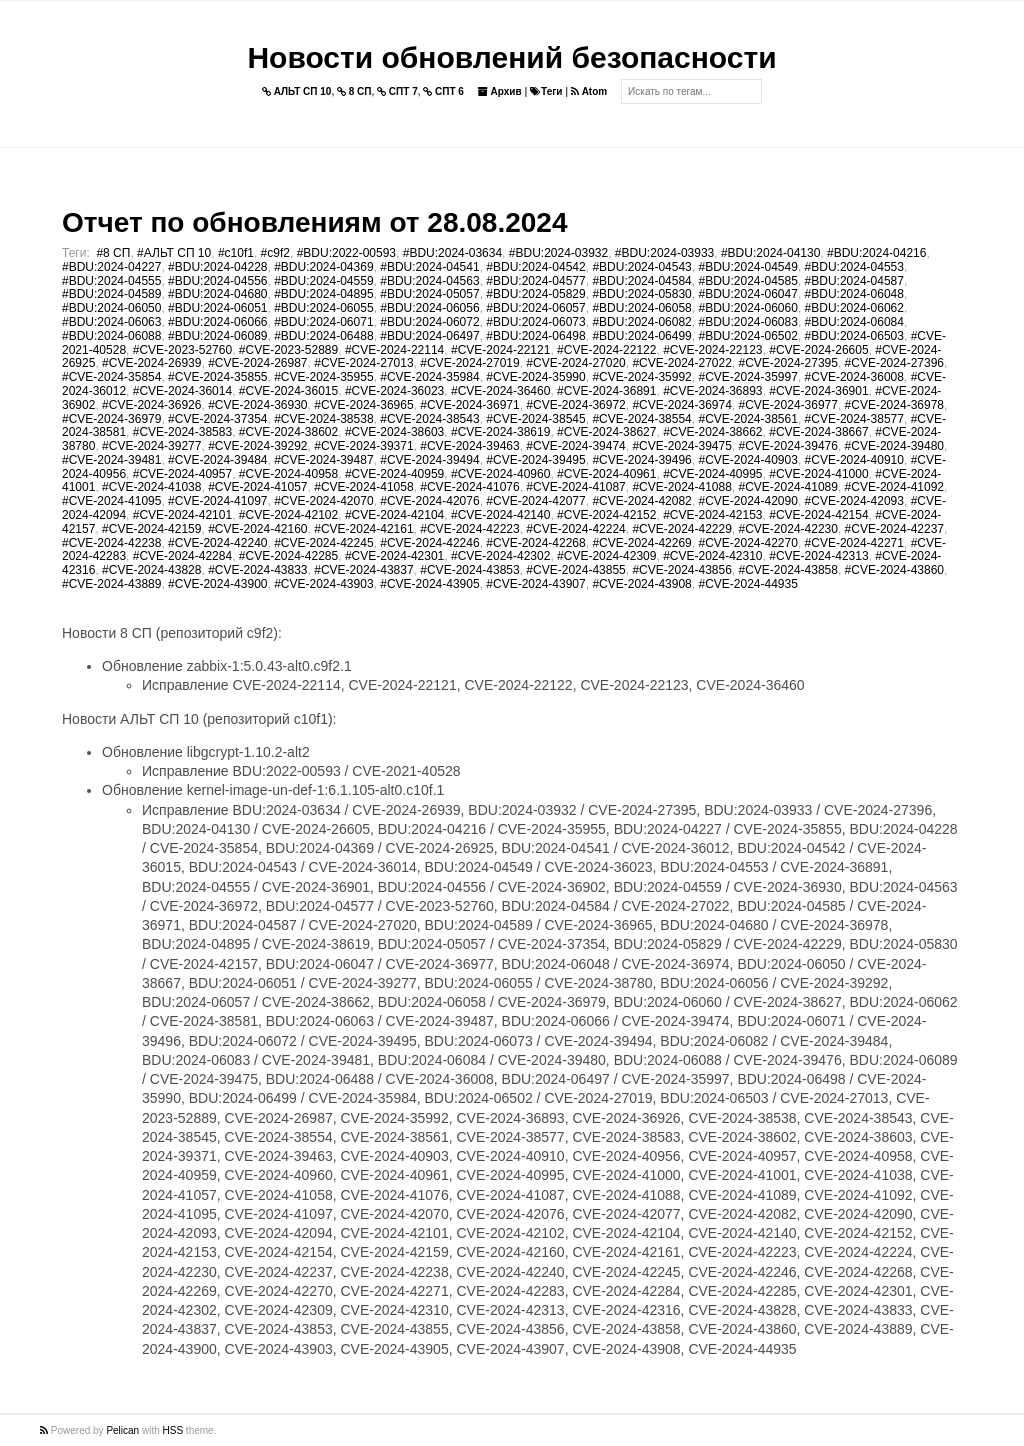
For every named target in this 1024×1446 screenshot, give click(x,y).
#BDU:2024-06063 (111, 322)
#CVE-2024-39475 (681, 446)
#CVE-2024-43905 (429, 584)
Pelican (122, 1430)
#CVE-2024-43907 (535, 584)
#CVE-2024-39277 (151, 446)
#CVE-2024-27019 (469, 363)
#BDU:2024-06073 (535, 322)
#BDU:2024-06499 (641, 336)
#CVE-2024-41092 (894, 487)
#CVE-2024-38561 (747, 419)
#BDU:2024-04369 (323, 267)
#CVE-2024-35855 (217, 377)
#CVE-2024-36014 (182, 391)
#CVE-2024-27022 (681, 363)
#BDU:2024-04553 (854, 267)
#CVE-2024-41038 (151, 487)
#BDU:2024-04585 (747, 281)
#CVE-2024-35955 (323, 377)
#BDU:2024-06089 (217, 336)
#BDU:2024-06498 (535, 336)
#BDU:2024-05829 (535, 294)
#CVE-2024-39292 (257, 446)
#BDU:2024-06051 (217, 308)
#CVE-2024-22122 (606, 350)
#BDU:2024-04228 (217, 267)
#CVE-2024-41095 (111, 501)
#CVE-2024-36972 (575, 405)
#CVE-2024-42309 (606, 556)
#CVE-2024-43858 (788, 570)
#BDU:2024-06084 (854, 322)
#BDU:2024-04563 (429, 281)
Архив (500, 91)
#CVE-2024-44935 (747, 584)
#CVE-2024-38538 (323, 419)
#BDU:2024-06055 (323, 308)
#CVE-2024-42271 (854, 543)
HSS (173, 1430)
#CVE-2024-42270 (747, 543)
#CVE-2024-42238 (111, 543)
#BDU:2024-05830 (641, 294)
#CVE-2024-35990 (535, 377)
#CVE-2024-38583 (182, 432)
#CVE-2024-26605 (818, 350)
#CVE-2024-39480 (894, 446)
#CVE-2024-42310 (712, 556)
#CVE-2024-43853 (469, 570)
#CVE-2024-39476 (788, 446)
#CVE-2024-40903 (747, 460)
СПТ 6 (443, 91)
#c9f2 (275, 253)
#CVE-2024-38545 (535, 419)
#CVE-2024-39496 (641, 460)
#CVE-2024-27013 (363, 363)
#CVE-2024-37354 (217, 419)
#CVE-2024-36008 (854, 377)
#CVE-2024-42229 (681, 529)
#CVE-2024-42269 (641, 543)
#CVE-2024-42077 (535, 501)
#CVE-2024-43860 (894, 570)
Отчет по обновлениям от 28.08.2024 (314, 222)
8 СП (354, 91)
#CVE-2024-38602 (288, 432)
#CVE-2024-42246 (429, 543)
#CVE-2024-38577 (854, 419)
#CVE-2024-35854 (111, 377)
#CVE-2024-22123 (712, 350)
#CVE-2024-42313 (818, 556)
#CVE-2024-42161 (363, 529)
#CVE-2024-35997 (747, 377)
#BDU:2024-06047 (747, 294)
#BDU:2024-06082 (641, 322)
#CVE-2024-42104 (394, 515)
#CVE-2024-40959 (394, 474)
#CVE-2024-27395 (788, 363)
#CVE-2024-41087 (575, 487)
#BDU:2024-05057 (429, 294)
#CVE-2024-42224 (575, 529)
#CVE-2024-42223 (469, 529)
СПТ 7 (397, 91)
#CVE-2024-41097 (217, 501)
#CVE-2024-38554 (641, 419)
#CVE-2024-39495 (535, 460)
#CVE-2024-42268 (535, 543)
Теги (546, 91)
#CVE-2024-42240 (217, 543)
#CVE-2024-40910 (854, 460)
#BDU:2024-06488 (323, 336)
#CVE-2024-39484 (217, 460)
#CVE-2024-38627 (606, 432)
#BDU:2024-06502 (747, 336)
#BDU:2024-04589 (111, 294)
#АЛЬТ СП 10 (174, 253)
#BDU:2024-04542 (535, 267)
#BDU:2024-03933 (664, 253)
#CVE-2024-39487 (323, 460)
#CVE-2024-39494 (429, 460)
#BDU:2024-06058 (641, 308)
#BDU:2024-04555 (111, 281)
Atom (589, 91)
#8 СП (113, 253)
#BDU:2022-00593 (346, 253)
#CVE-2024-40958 (288, 474)
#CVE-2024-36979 (111, 419)
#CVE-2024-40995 (712, 474)
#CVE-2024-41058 (363, 487)
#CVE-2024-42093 (854, 501)
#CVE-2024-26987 (257, 363)
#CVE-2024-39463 (469, 446)
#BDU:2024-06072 (429, 322)
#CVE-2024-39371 (363, 446)
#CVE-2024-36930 (257, 405)
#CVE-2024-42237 (894, 529)
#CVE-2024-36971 (469, 405)
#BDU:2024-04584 (641, 281)
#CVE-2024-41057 (257, 487)
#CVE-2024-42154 (818, 515)
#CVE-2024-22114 (394, 350)
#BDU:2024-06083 (747, 322)
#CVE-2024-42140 (500, 515)
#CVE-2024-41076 (469, 487)
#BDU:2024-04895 (323, 294)
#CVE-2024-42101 (182, 515)
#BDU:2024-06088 (111, 336)
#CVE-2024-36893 (712, 391)
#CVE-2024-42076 (429, 501)
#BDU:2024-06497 (429, 336)
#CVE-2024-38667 (818, 432)
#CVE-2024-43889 (111, 584)
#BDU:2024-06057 (535, 308)
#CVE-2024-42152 (606, 515)
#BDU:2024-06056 (429, 308)
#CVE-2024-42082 (641, 501)
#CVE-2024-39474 (575, 446)
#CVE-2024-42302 (500, 556)
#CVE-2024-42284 (182, 556)
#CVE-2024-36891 (606, 391)
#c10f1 (236, 253)
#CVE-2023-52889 (288, 350)
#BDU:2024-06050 (111, 308)
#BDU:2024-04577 (535, 281)
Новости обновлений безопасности (511, 57)
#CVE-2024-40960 (500, 474)
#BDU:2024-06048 (854, 294)
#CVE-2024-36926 (151, 405)
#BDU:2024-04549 (747, 267)
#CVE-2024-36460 (500, 391)
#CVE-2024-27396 (894, 363)
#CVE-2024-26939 (151, 363)
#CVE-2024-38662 (712, 432)
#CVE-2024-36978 (894, 405)
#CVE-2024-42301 (394, 556)
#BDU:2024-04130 (770, 253)
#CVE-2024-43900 (217, 584)
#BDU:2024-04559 (323, 281)
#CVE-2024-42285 (288, 556)
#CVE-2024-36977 (788, 405)
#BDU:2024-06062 (854, 308)
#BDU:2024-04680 (217, 294)
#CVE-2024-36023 (394, 391)
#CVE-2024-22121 (500, 350)
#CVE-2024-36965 (363, 405)
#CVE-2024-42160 (257, 529)
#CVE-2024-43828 (151, 570)
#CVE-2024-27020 (575, 363)
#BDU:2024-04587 (854, 281)
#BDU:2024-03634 (452, 253)
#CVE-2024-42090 (747, 501)
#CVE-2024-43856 (681, 570)
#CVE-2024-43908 (641, 584)
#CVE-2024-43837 (363, 570)
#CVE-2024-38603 (394, 432)
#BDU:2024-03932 (558, 253)
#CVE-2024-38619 (500, 432)
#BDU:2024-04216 (876, 253)
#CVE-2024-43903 (323, 584)
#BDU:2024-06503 (854, 336)
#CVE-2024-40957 (182, 474)
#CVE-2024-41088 (681, 487)
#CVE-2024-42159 (151, 529)
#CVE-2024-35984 (429, 377)
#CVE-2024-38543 (429, 419)
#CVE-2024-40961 (606, 474)
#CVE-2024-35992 (641, 377)
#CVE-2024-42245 (323, 543)
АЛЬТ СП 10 (297, 91)
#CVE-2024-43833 (257, 570)
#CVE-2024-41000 (818, 474)
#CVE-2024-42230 (788, 529)
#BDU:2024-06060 (747, 308)
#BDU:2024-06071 (323, 322)
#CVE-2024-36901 (818, 391)
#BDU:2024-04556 (217, 281)
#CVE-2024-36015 (288, 391)
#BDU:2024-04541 (429, 267)
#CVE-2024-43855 (575, 570)
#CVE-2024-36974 (681, 405)
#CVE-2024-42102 (288, 515)
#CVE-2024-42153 (712, 515)
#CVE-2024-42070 (323, 501)
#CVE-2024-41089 (788, 487)
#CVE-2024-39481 (111, 460)
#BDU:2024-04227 (111, 267)
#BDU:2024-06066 (217, 322)
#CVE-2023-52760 (182, 350)
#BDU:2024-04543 (641, 267)
